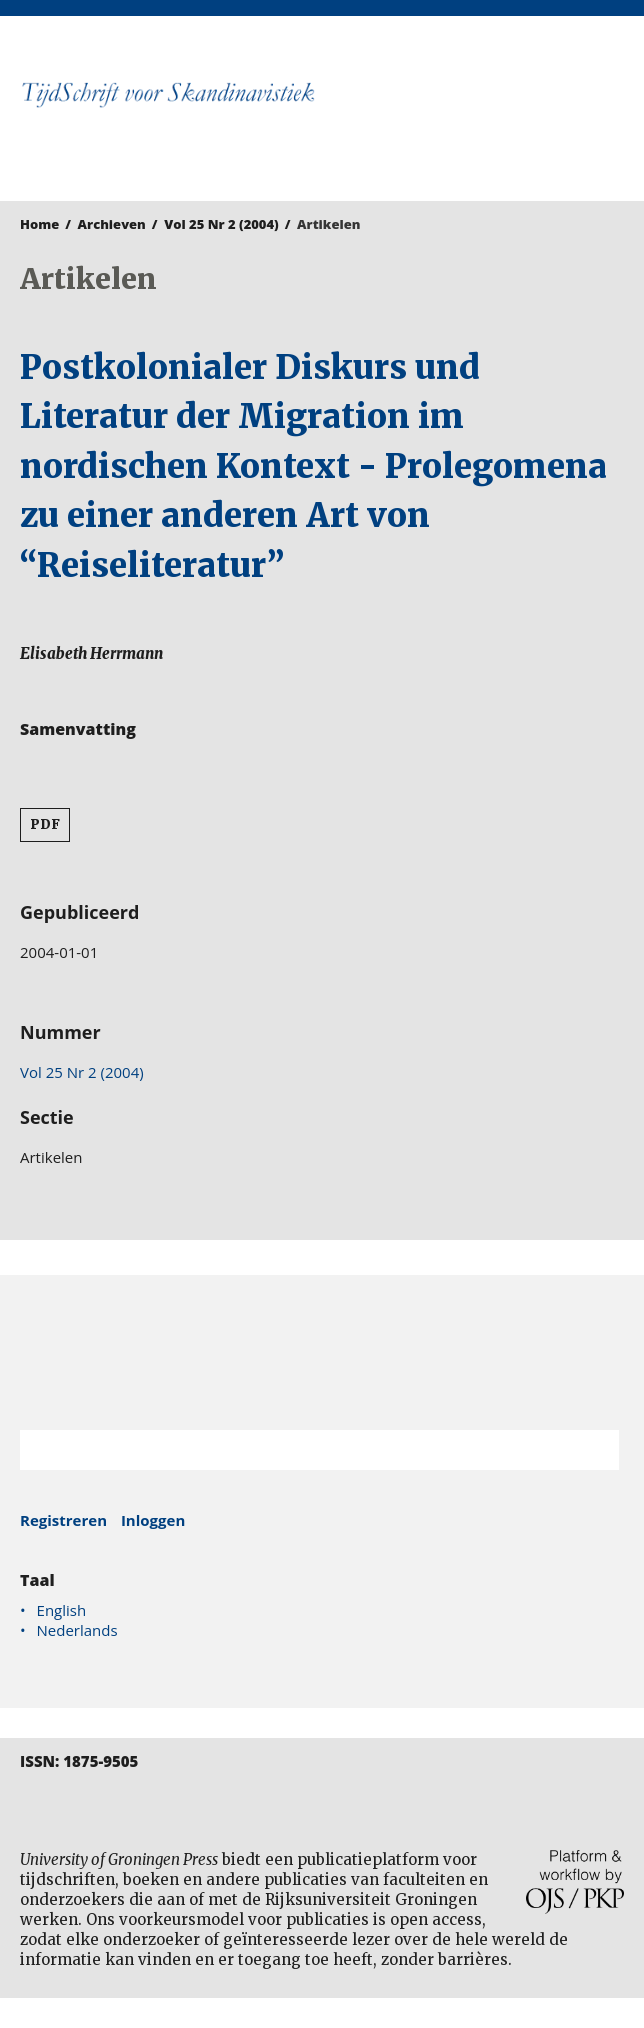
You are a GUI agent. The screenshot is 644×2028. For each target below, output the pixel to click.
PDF (45, 824)
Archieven (112, 224)
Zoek (594, 1450)
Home (39, 224)
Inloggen (153, 1520)
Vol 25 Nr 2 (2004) (221, 224)
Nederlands (77, 1630)
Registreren (63, 1520)
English (62, 1610)
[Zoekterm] (294, 1450)
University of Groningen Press (482, 121)
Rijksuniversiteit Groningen (322, 1352)
